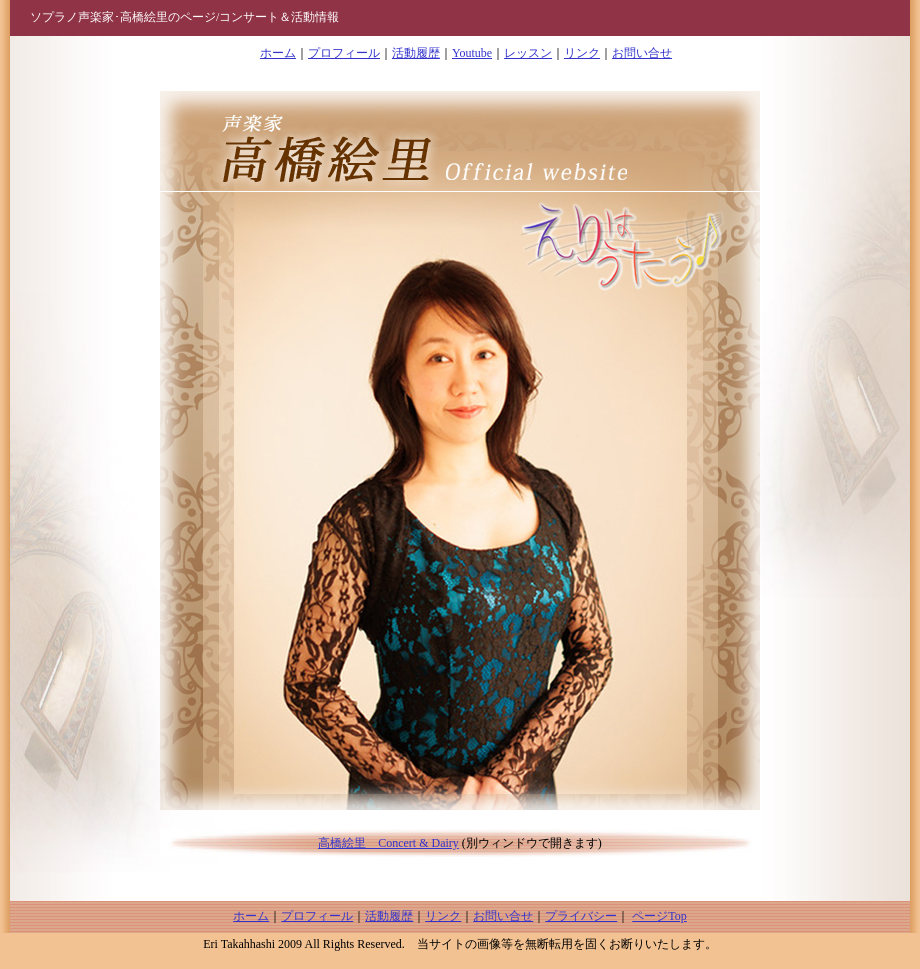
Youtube (472, 53)
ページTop (659, 916)
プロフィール (344, 53)
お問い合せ (642, 53)
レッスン (528, 53)
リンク (582, 53)
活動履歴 (416, 53)
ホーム (278, 53)
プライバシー (581, 916)
